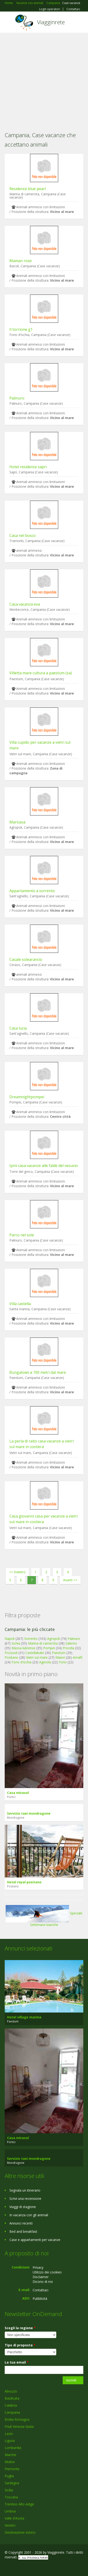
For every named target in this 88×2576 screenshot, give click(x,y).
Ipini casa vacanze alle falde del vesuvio (43, 1165)
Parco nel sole (21, 1235)
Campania (12, 2412)
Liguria (10, 2440)
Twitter (28, 2567)
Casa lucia (18, 1028)
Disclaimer (41, 2277)
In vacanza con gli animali (28, 2215)
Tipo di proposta (20, 2345)
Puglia (9, 2476)
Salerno (71, 1643)
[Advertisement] (44, 79)
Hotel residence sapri (28, 466)
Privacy (38, 2267)
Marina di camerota (43, 1643)
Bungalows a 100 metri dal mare (37, 1372)
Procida (68, 1648)
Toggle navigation (9, 23)
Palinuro (16, 398)
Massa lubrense (23, 1648)
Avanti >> (70, 1580)
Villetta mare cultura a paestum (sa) (40, 672)
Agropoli (53, 1638)
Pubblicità (40, 2298)
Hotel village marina (24, 2017)
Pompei (49, 1648)
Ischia (15, 1643)
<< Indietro (17, 1572)
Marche (10, 2454)
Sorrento (31, 1638)
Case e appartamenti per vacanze (34, 2239)
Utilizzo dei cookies (47, 2272)
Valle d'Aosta (14, 2518)
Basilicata (12, 2398)
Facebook (6, 2567)
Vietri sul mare (37, 1657)
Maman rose (20, 260)
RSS (38, 2567)
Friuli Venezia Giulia (19, 2426)
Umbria (10, 2511)
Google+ (16, 2567)
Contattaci (73, 9)
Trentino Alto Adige (19, 2504)
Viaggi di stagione (22, 2207)
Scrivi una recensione (25, 2198)
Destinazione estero (20, 2532)
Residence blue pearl (27, 188)
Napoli (10, 1638)
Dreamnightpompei (26, 1096)
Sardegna (12, 2483)
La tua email (17, 2362)
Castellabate (34, 1652)
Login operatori (49, 9)
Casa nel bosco (22, 535)
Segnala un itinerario (24, 2190)
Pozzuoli (11, 1652)
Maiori (60, 1657)
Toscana (11, 2497)
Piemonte (12, 2469)
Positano (11, 1657)
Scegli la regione (20, 2328)
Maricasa (17, 822)
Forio (63, 1662)
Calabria (11, 2405)
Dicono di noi (43, 2281)
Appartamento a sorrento (32, 890)
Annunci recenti (21, 2223)
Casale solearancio (25, 959)
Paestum (58, 1652)
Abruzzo (11, 2391)
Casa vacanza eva (24, 604)
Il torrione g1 (21, 329)
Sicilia (9, 2490)
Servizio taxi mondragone (28, 1813)
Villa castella (20, 1303)
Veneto (10, 2525)
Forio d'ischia (21, 1662)
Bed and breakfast (23, 2231)
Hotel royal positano (24, 1882)
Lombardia (13, 2447)
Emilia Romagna (17, 2419)
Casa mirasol (18, 1792)
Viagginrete (51, 22)
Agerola (45, 1662)
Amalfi (77, 1657)
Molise (10, 2462)
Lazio (9, 2433)
